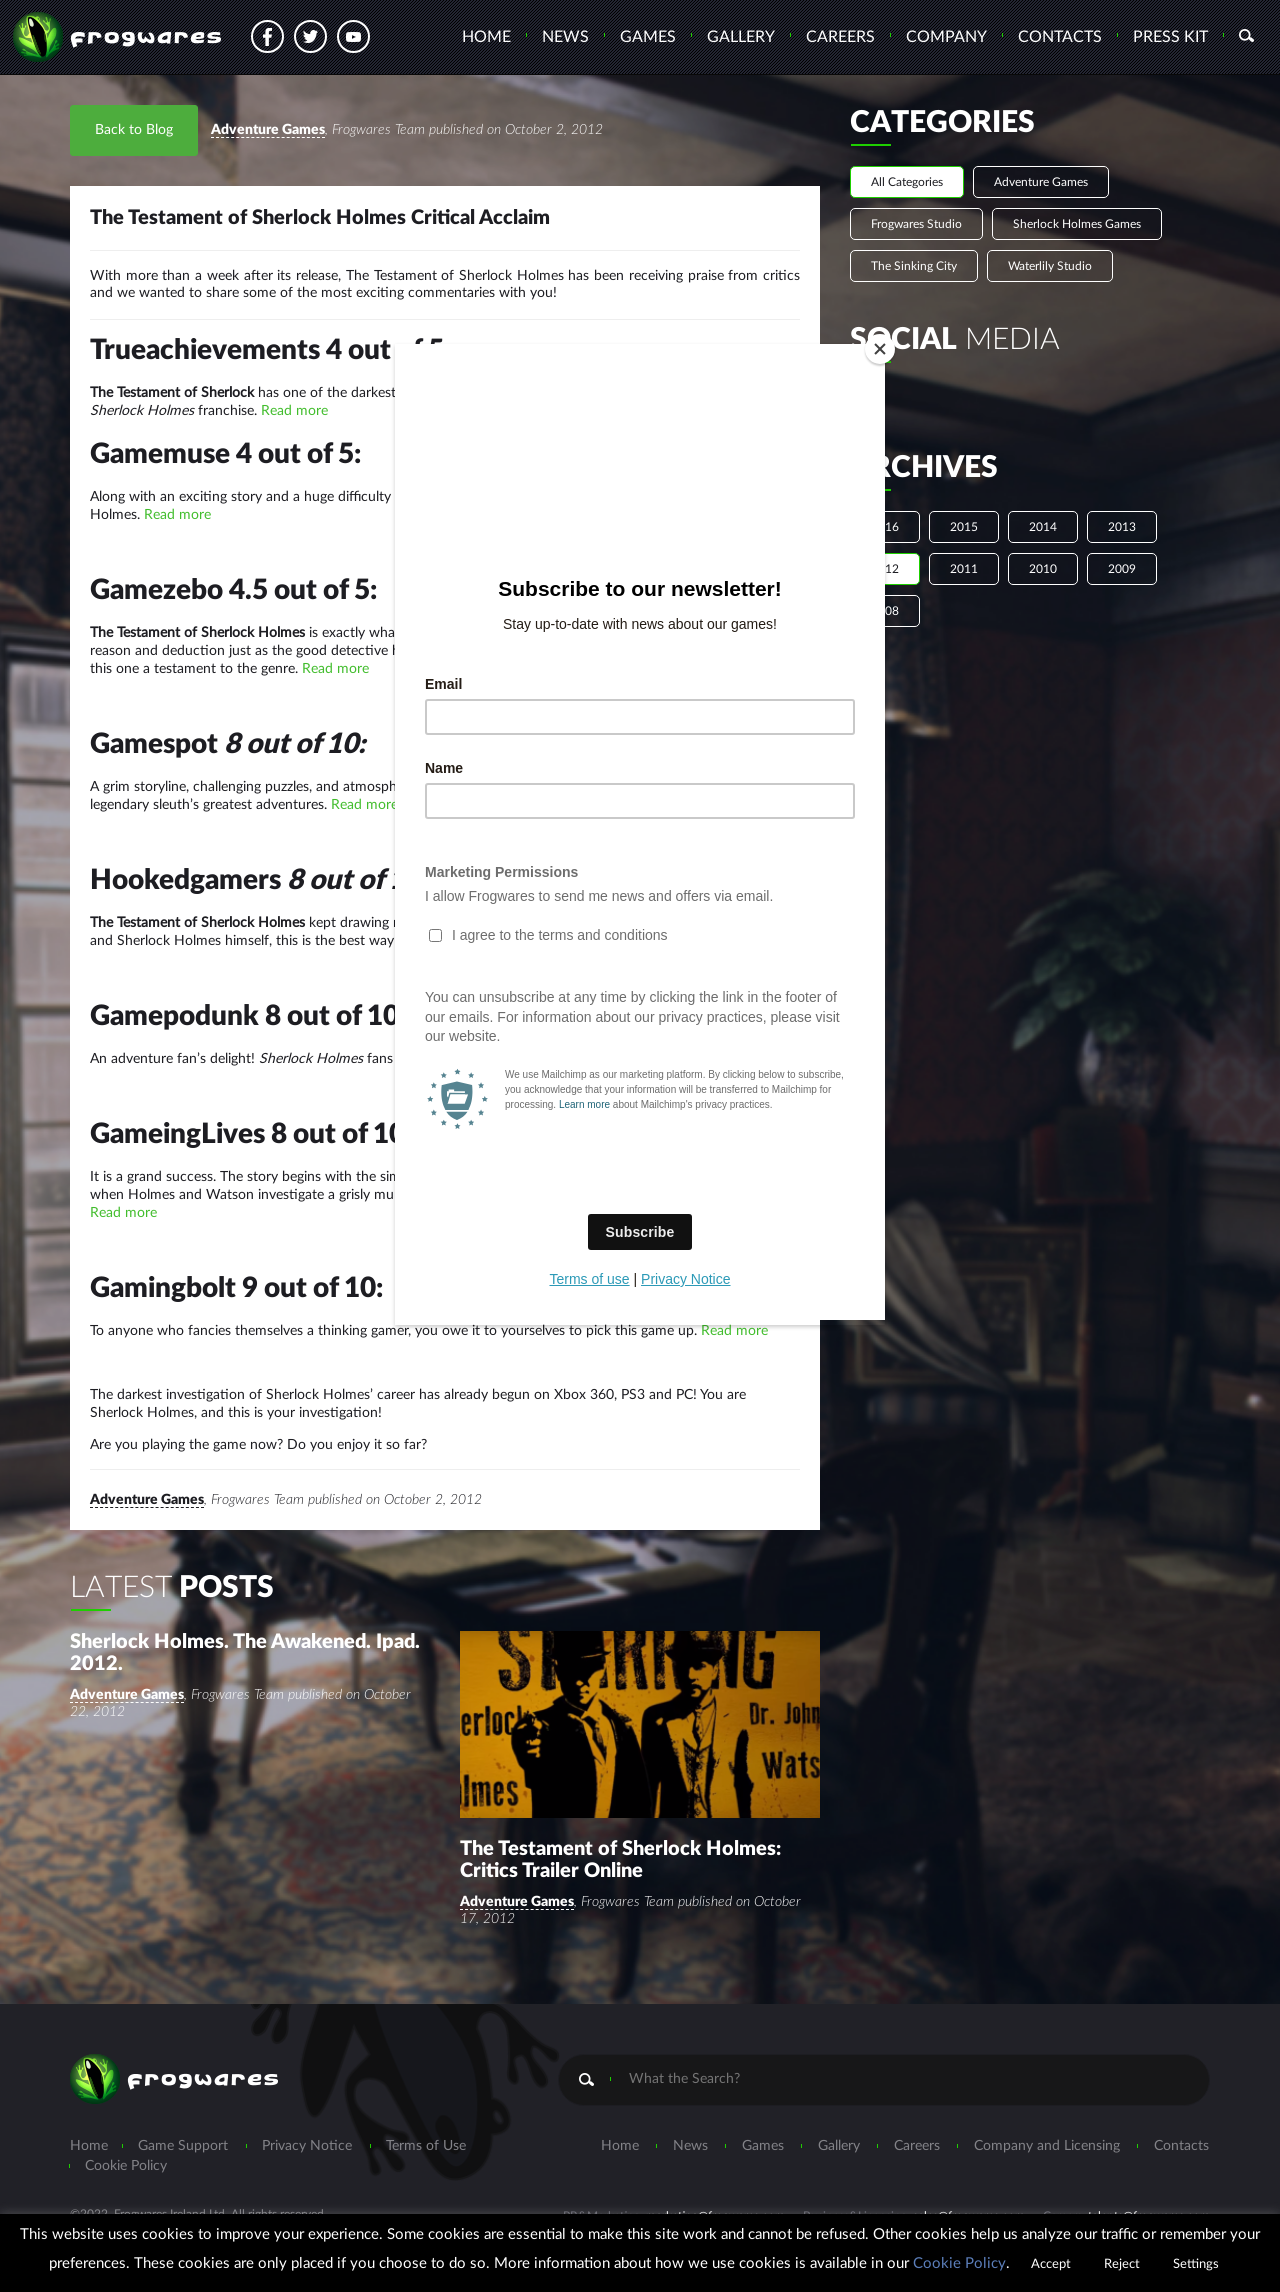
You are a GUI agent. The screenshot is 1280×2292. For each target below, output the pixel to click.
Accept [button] (1051, 2264)
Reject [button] (1122, 2264)
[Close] (880, 349)
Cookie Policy (959, 2263)
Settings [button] (1196, 2264)
